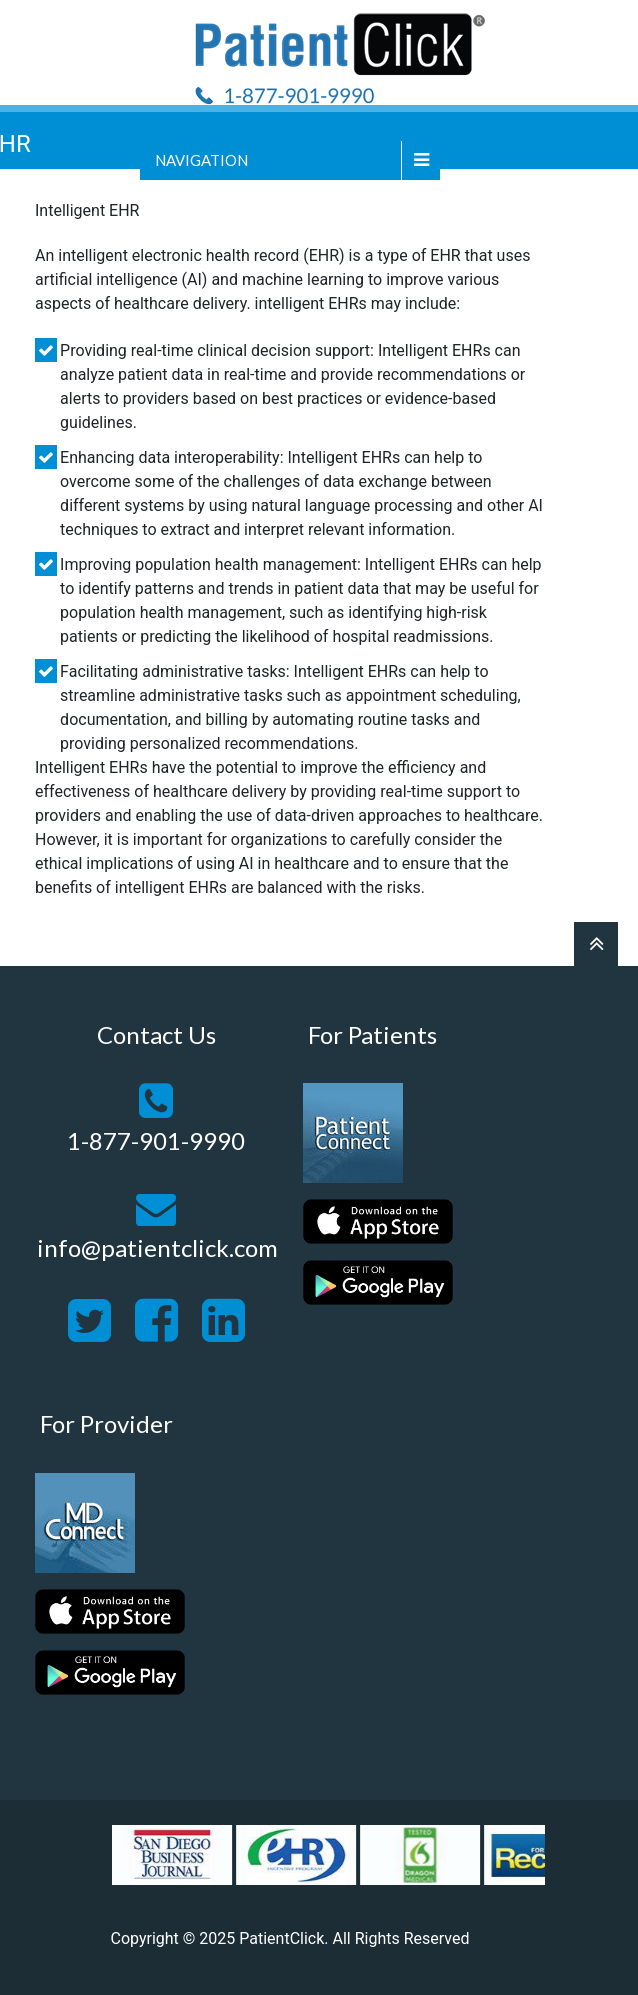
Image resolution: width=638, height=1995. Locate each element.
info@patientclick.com (157, 1247)
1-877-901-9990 (156, 1140)
